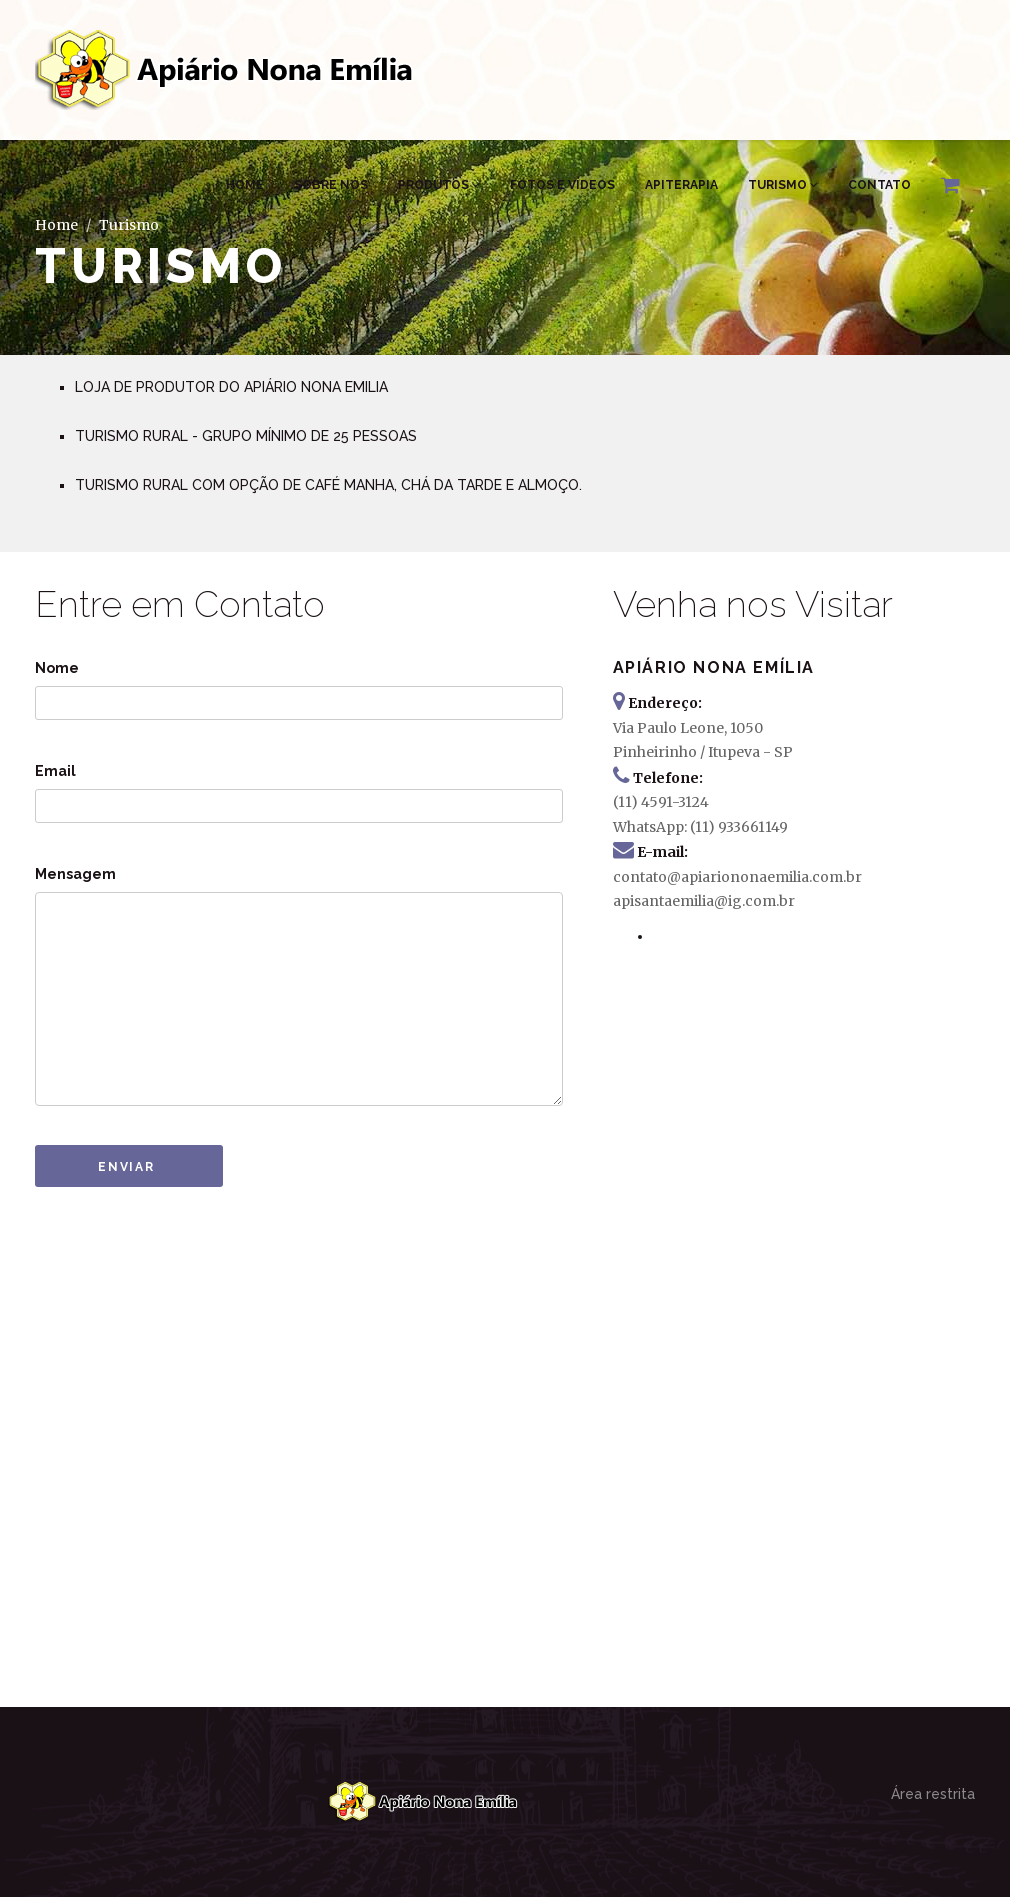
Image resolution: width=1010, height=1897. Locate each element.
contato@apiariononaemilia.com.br (737, 877)
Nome (57, 668)
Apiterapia (681, 185)
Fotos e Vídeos (562, 185)
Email (55, 771)
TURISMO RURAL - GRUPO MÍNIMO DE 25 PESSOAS (246, 436)
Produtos (439, 185)
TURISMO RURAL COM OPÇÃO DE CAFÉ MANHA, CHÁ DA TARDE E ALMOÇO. (328, 485)
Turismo (783, 185)
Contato (879, 185)
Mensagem (75, 874)
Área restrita (933, 1794)
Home (245, 185)
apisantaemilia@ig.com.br (704, 901)
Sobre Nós (331, 185)
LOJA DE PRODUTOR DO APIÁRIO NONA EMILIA (231, 387)
